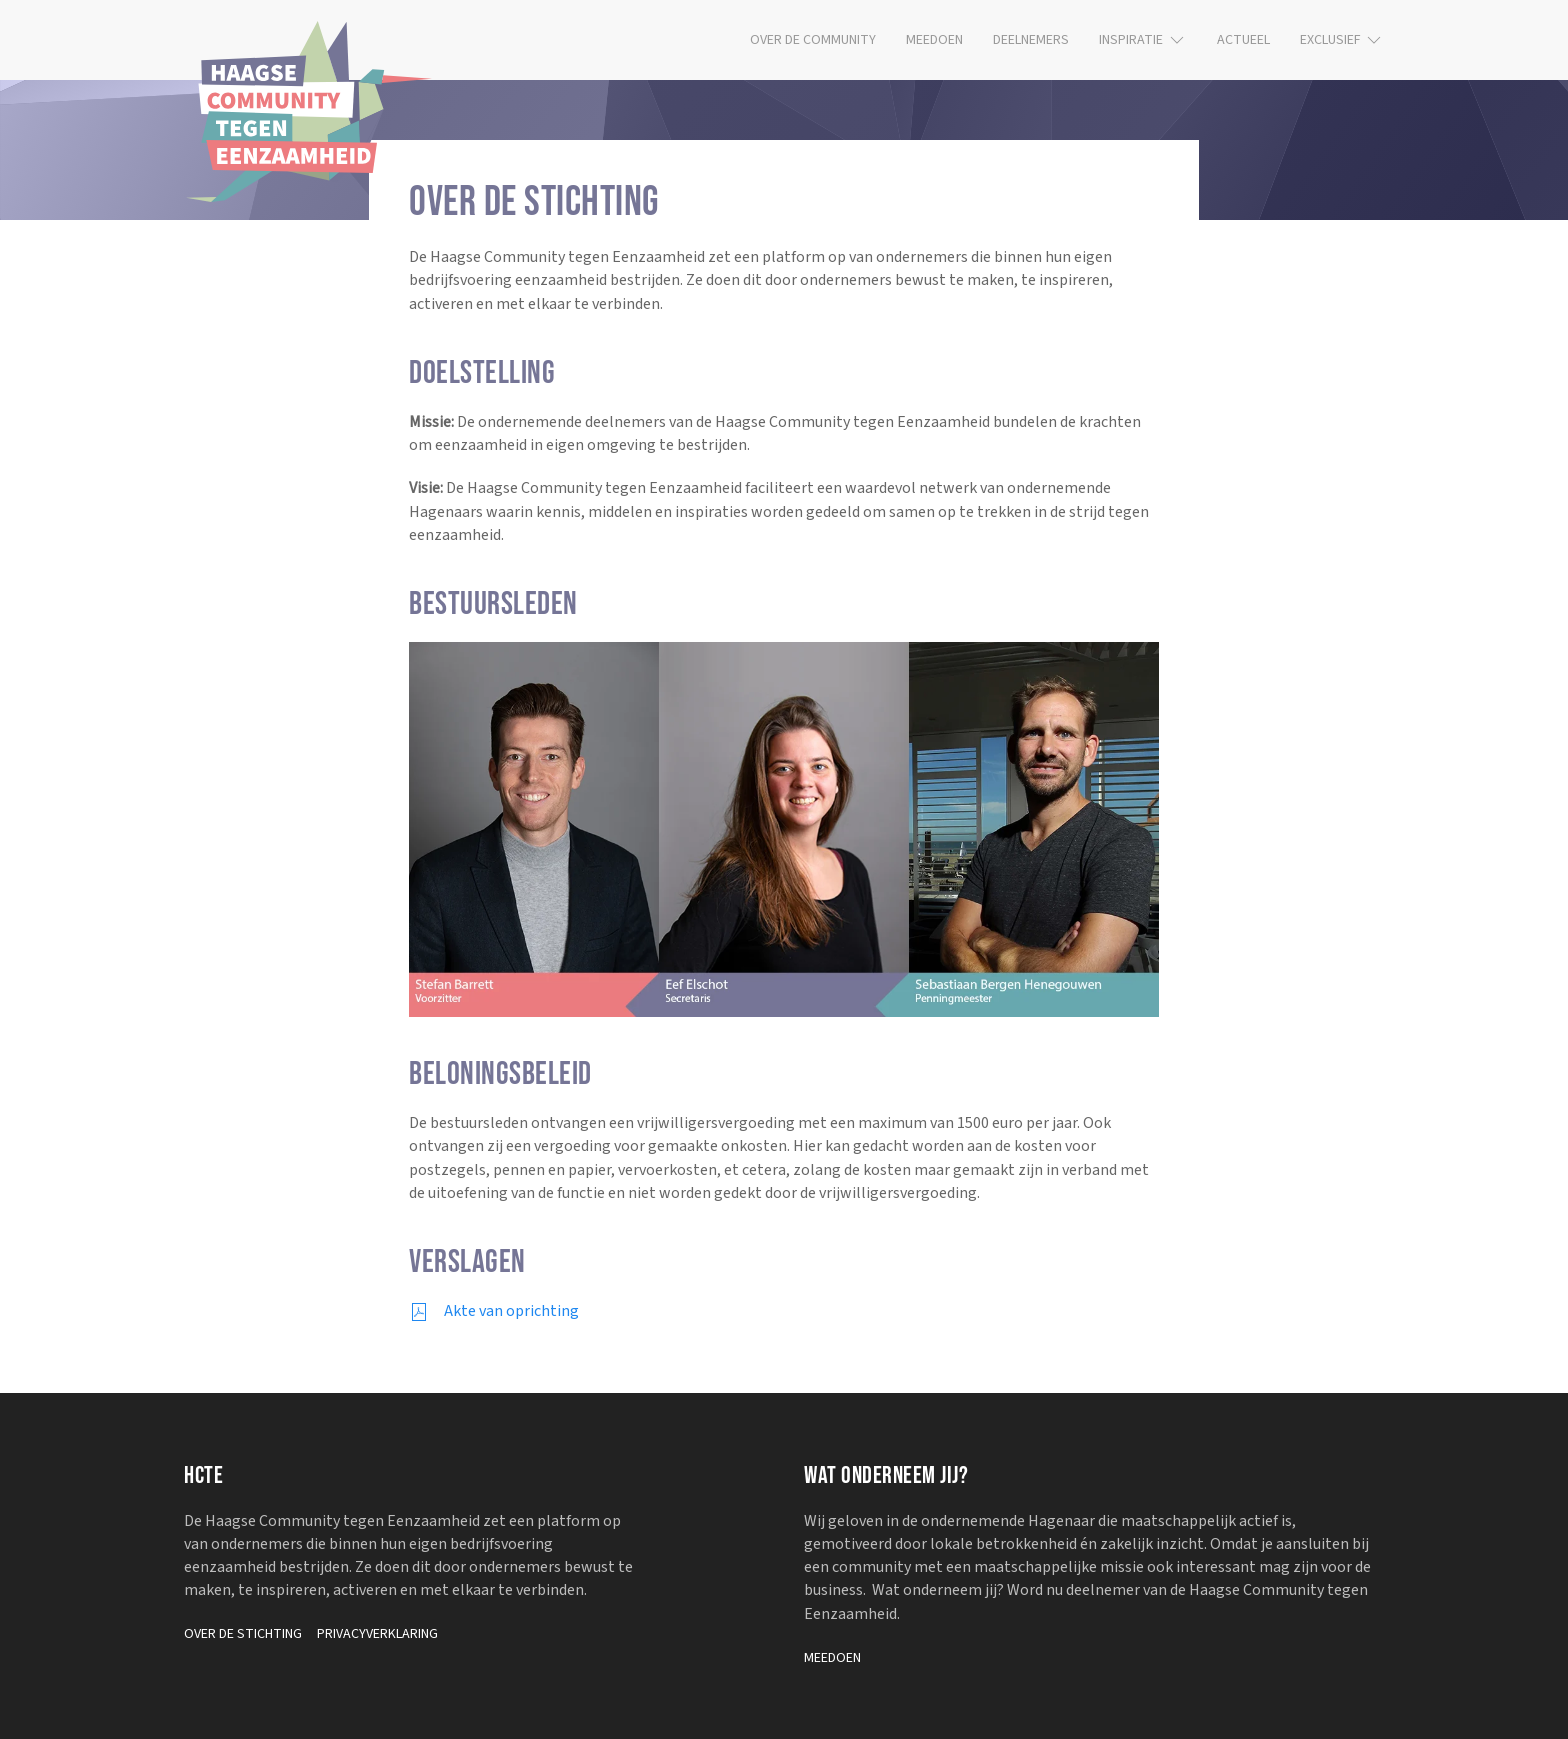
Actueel (1243, 40)
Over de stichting (243, 1634)
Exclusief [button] (1342, 40)
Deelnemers (1031, 40)
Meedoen (934, 40)
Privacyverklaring (377, 1634)
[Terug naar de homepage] (309, 111)
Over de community (813, 40)
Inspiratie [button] (1143, 40)
